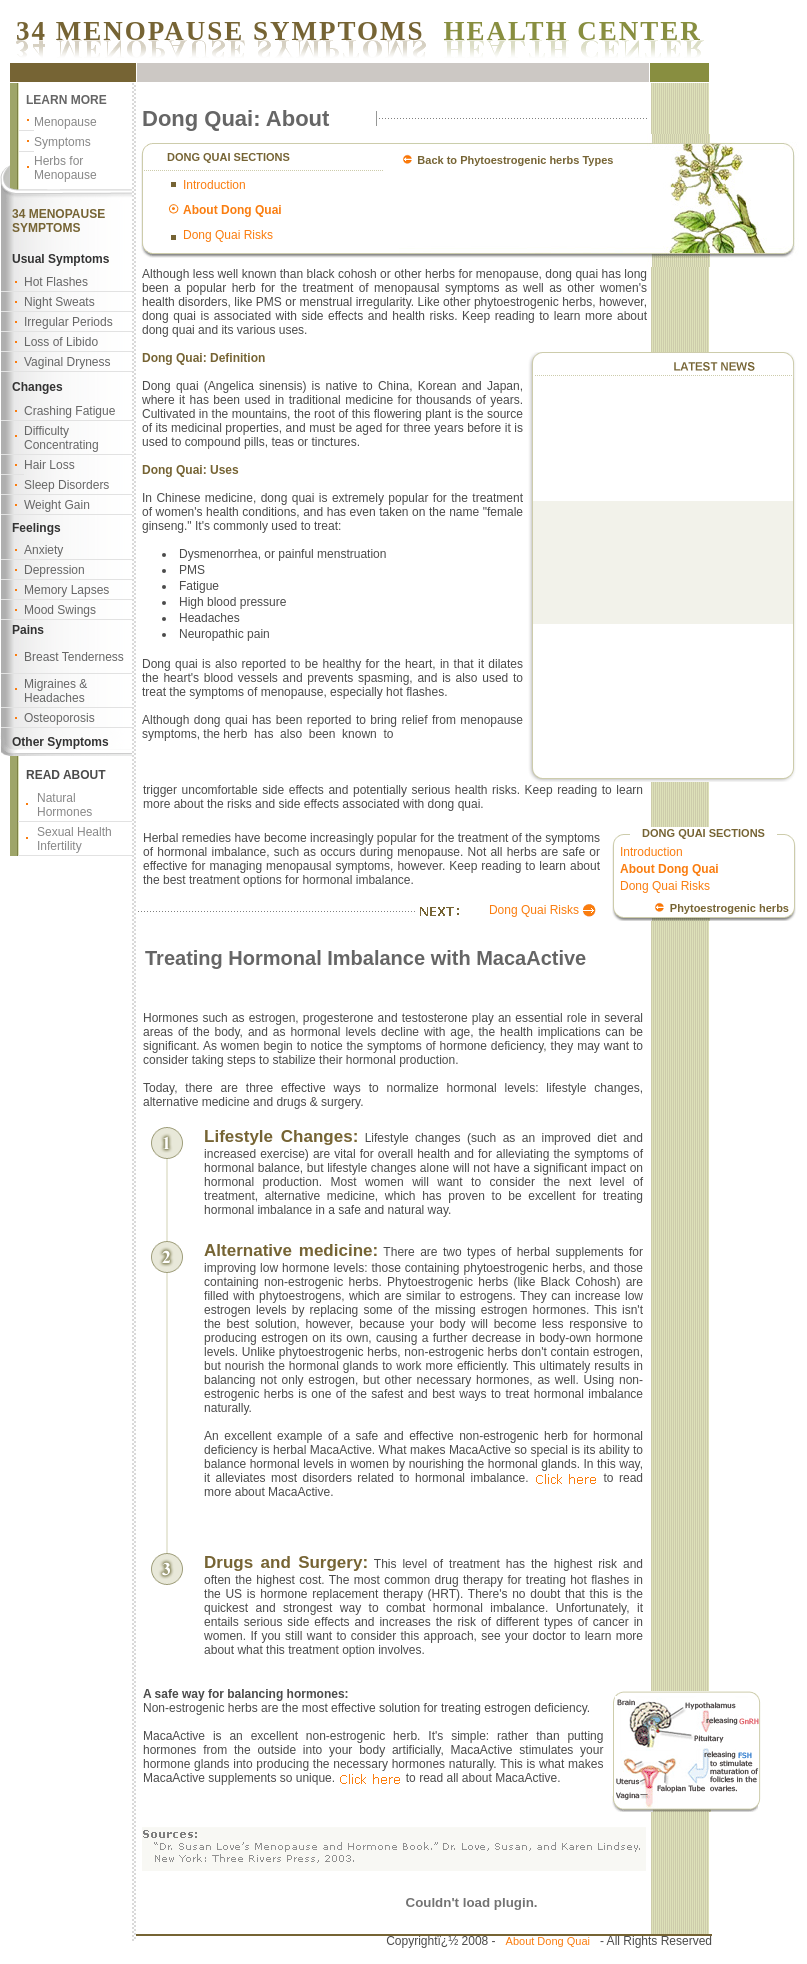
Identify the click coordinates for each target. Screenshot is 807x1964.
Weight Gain (57, 505)
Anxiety (43, 550)
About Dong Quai (548, 1941)
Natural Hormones (64, 805)
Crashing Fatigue (69, 411)
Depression (54, 570)
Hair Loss (49, 465)
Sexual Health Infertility (74, 839)
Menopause (65, 122)
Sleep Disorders (66, 485)
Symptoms (62, 142)
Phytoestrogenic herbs (729, 908)
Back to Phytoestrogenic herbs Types (515, 160)
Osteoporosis (59, 718)
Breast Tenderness (74, 657)
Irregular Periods (68, 322)
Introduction (214, 185)
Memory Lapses (66, 590)
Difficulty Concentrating (61, 438)
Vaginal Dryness (67, 362)
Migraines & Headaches (55, 691)
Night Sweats (59, 302)
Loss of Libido (61, 342)
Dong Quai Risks (228, 235)
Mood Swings (60, 610)
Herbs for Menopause (65, 168)
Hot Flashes (56, 282)
